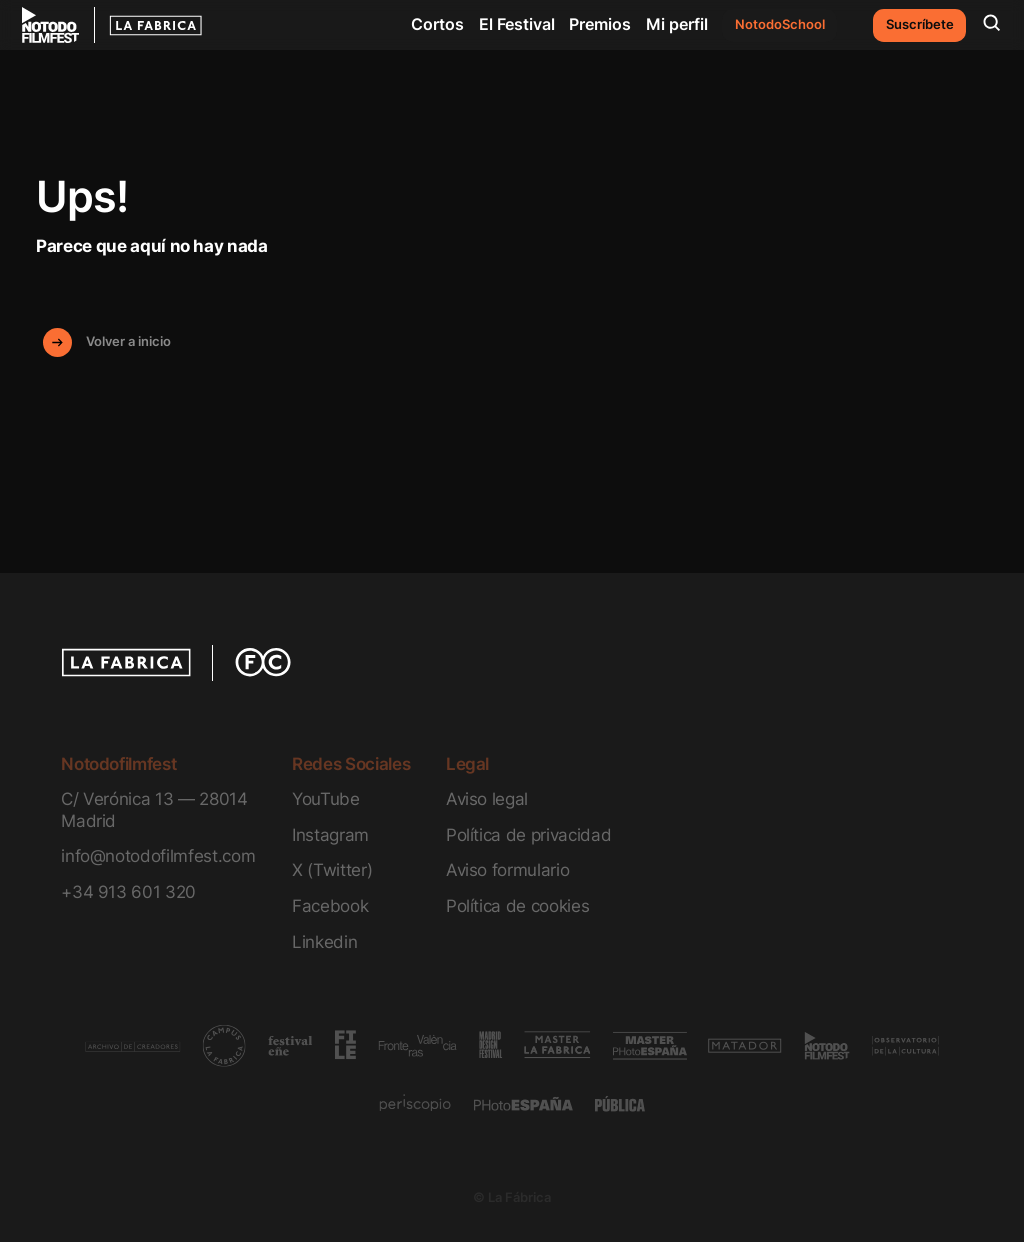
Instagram (330, 834)
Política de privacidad (528, 834)
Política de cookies (518, 905)
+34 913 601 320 (128, 891)
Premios (600, 24)
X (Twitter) (332, 869)
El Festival (517, 24)
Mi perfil (677, 24)
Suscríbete (920, 24)
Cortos (437, 24)
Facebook (330, 905)
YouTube (326, 798)
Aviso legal (487, 798)
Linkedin (324, 941)
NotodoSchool (780, 24)
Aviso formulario (508, 869)
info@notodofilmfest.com (158, 855)
